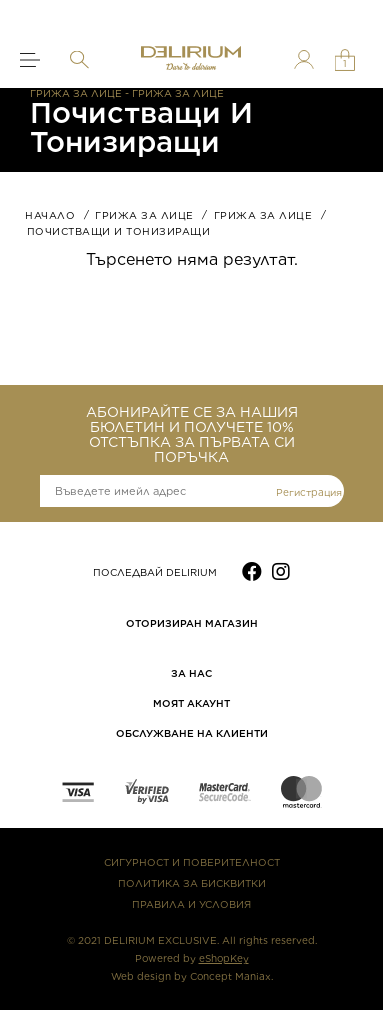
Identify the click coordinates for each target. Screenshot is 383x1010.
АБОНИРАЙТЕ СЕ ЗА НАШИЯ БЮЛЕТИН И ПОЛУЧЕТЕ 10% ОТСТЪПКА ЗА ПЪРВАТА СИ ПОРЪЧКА (192, 435)
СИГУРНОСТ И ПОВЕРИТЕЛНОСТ (192, 862)
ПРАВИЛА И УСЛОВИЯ (191, 904)
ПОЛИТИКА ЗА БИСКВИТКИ (192, 883)
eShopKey (224, 958)
